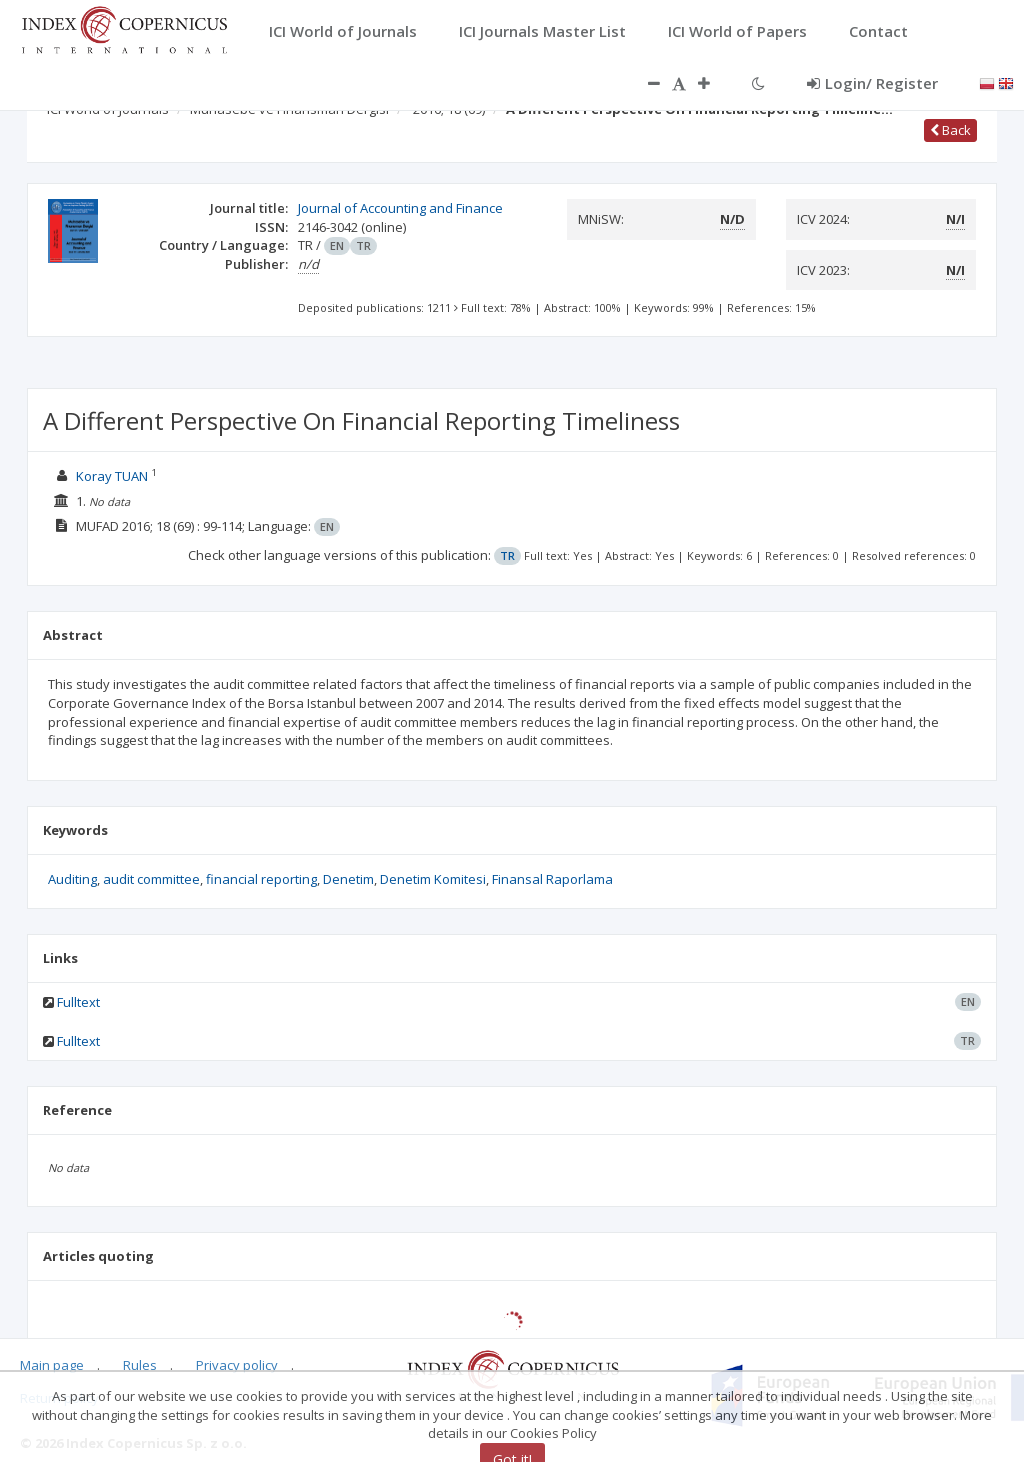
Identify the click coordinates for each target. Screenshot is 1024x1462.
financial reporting (261, 879)
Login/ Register (872, 83)
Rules (140, 1365)
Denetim (348, 879)
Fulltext (78, 1002)
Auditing (72, 879)
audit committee (151, 879)
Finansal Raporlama (552, 879)
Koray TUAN (112, 476)
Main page (52, 1365)
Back (950, 130)
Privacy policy (237, 1365)
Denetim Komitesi (433, 879)
